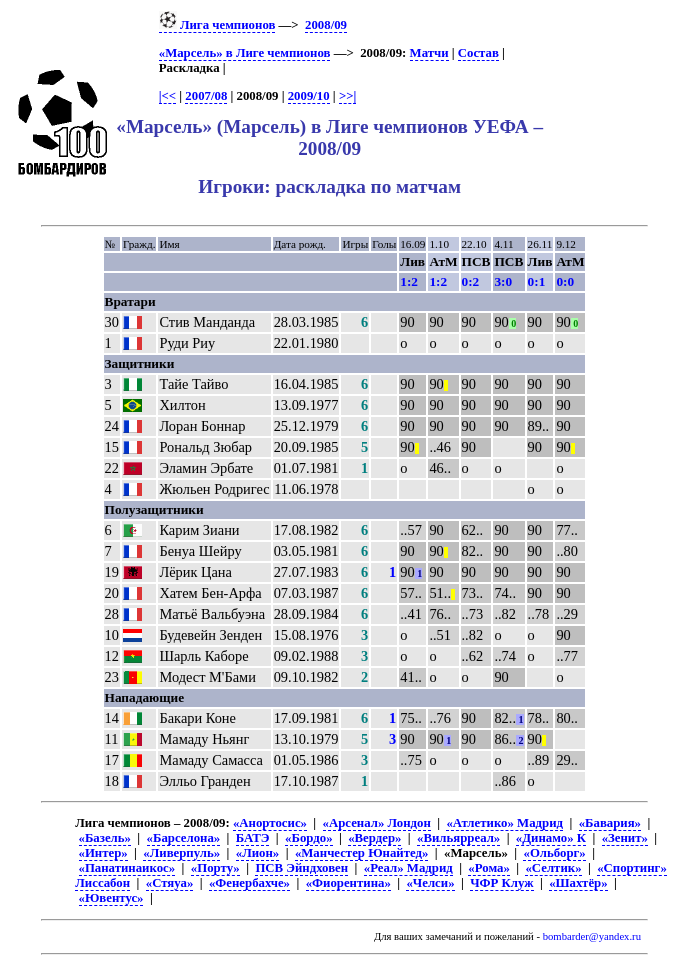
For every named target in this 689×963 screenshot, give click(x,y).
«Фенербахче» (249, 883)
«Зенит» (625, 838)
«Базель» (105, 838)
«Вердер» (374, 838)
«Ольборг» (554, 853)
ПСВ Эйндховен (301, 868)
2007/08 (206, 96)
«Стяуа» (170, 883)
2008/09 (326, 25)
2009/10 (309, 96)
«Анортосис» (270, 823)
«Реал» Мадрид (408, 868)
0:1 (537, 281)
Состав (478, 53)
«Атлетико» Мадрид (504, 823)
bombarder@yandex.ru (592, 936)
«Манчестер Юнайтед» (362, 853)
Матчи (429, 53)
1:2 (409, 281)
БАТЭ (253, 838)
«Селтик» (553, 868)
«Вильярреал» (458, 838)
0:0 (565, 281)
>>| (347, 96)
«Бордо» (308, 838)
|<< (167, 96)
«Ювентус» (111, 898)
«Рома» (488, 868)
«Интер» (103, 853)
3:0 (503, 281)
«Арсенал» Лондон (377, 823)
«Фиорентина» (348, 883)
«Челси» (430, 883)
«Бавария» (610, 823)
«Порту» (215, 868)
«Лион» (257, 853)
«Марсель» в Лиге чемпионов (245, 53)
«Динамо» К (551, 838)
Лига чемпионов (217, 25)
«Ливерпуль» (181, 853)
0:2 (471, 281)
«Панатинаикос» (127, 868)
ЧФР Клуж (501, 883)
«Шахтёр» (578, 883)
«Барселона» (184, 838)
